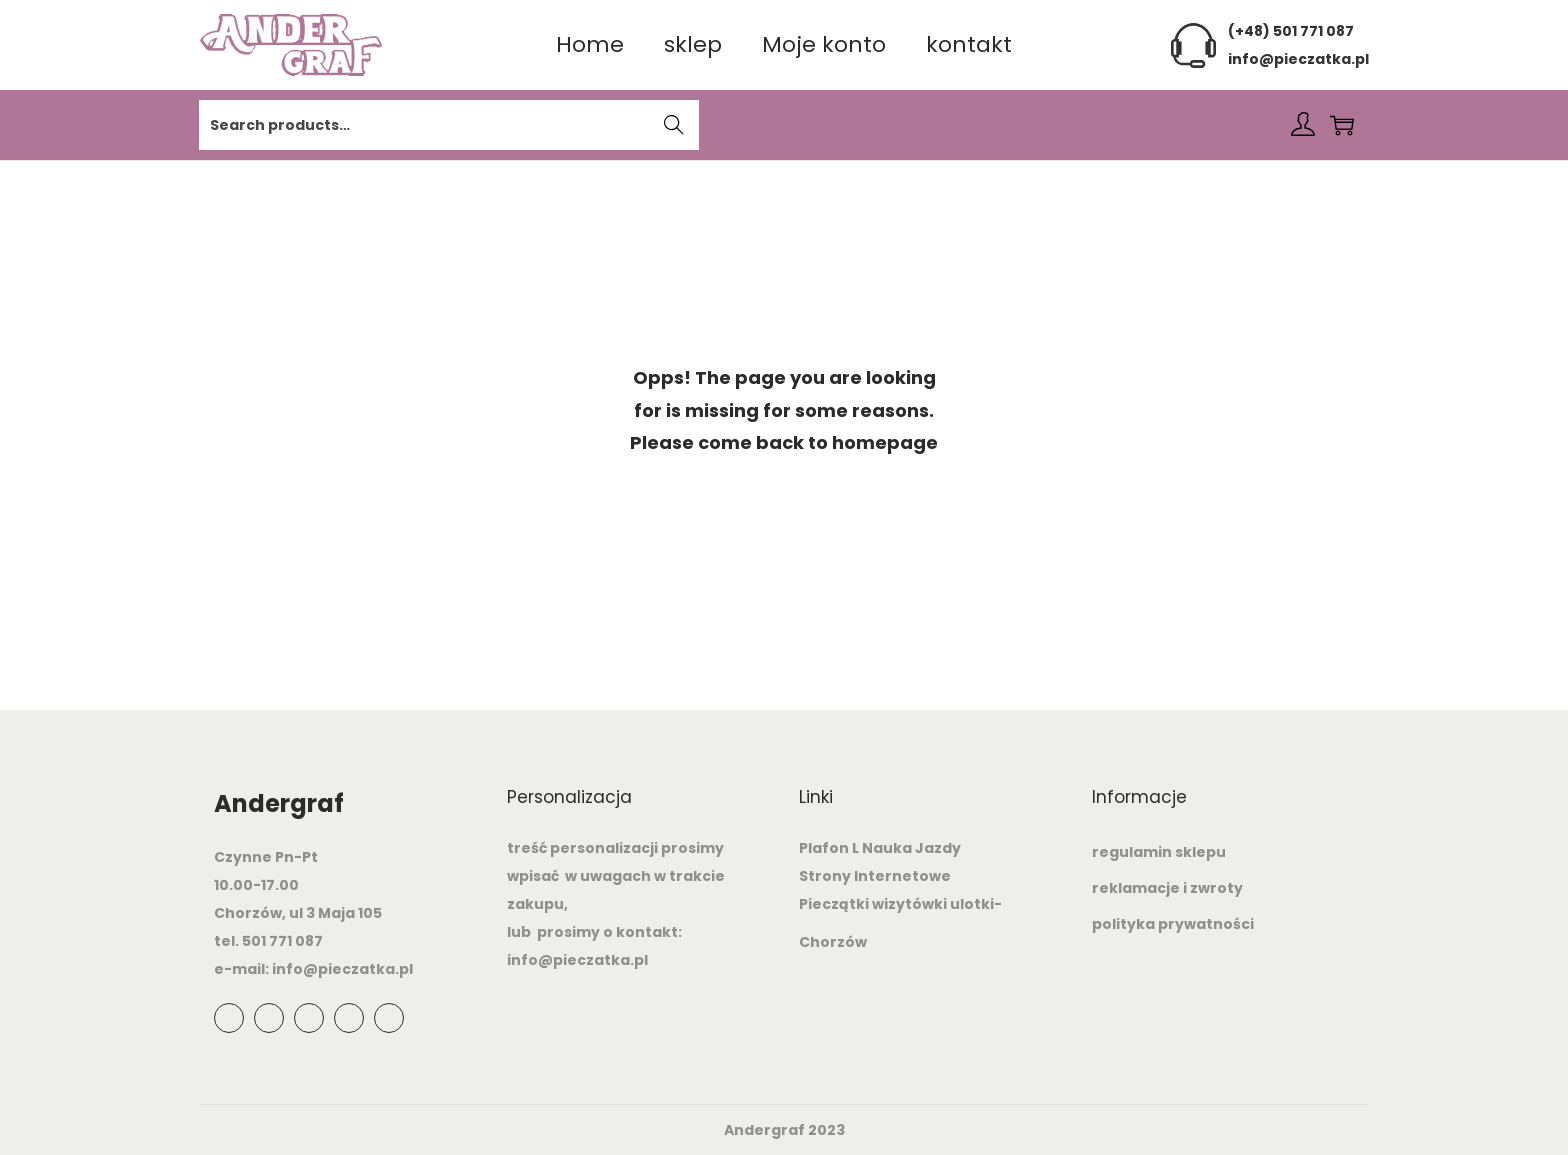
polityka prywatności (1173, 924)
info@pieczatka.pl (1298, 59)
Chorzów (833, 942)
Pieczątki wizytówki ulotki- (900, 904)
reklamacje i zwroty (1167, 888)
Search (674, 127)
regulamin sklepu (1159, 852)
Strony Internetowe (875, 876)
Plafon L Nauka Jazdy (880, 848)
